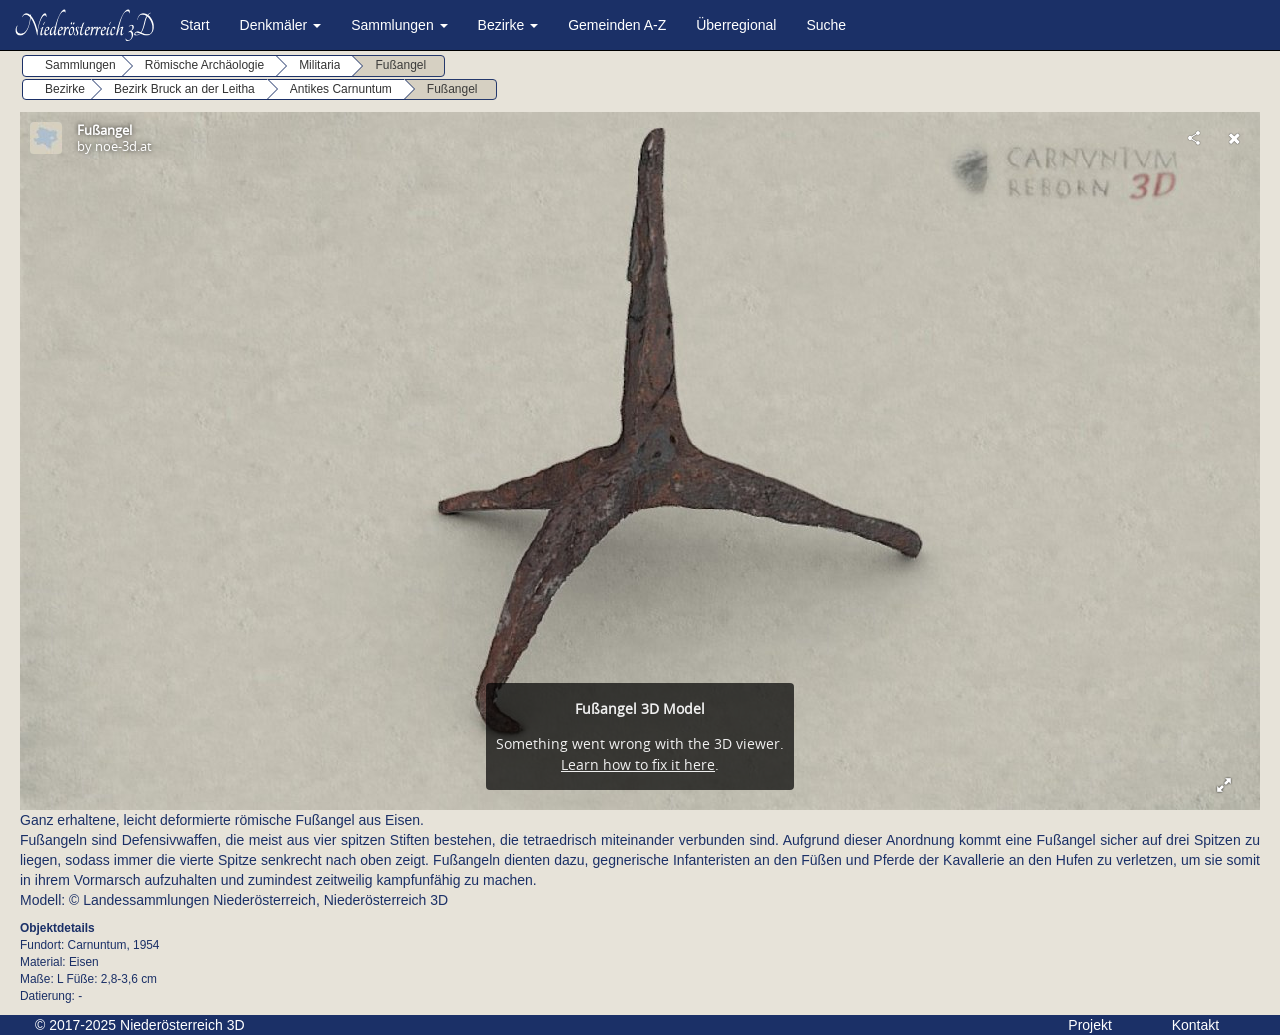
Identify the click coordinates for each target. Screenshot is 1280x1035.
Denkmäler (281, 25)
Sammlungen (399, 25)
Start (195, 25)
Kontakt (1195, 1025)
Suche (826, 25)
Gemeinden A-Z (617, 25)
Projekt (1090, 1025)
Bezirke (508, 25)
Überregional (736, 25)
